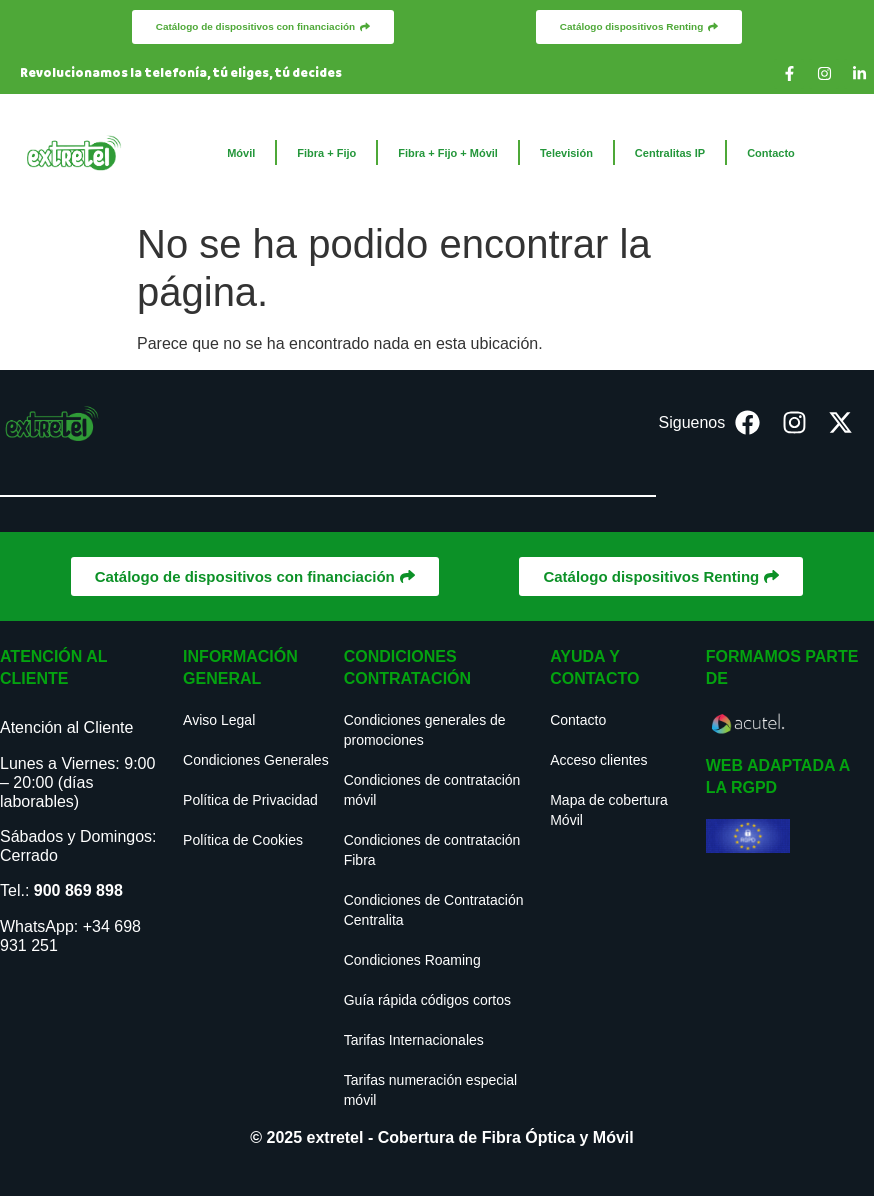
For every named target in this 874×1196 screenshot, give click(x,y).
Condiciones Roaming (412, 960)
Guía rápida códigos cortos (427, 1000)
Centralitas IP (670, 153)
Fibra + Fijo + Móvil (448, 153)
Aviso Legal (219, 720)
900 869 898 (78, 890)
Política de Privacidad (250, 800)
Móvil (241, 153)
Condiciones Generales (256, 760)
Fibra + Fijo (326, 153)
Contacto (771, 153)
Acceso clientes (598, 760)
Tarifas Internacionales (414, 1040)
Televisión (566, 153)
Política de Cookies (243, 840)
